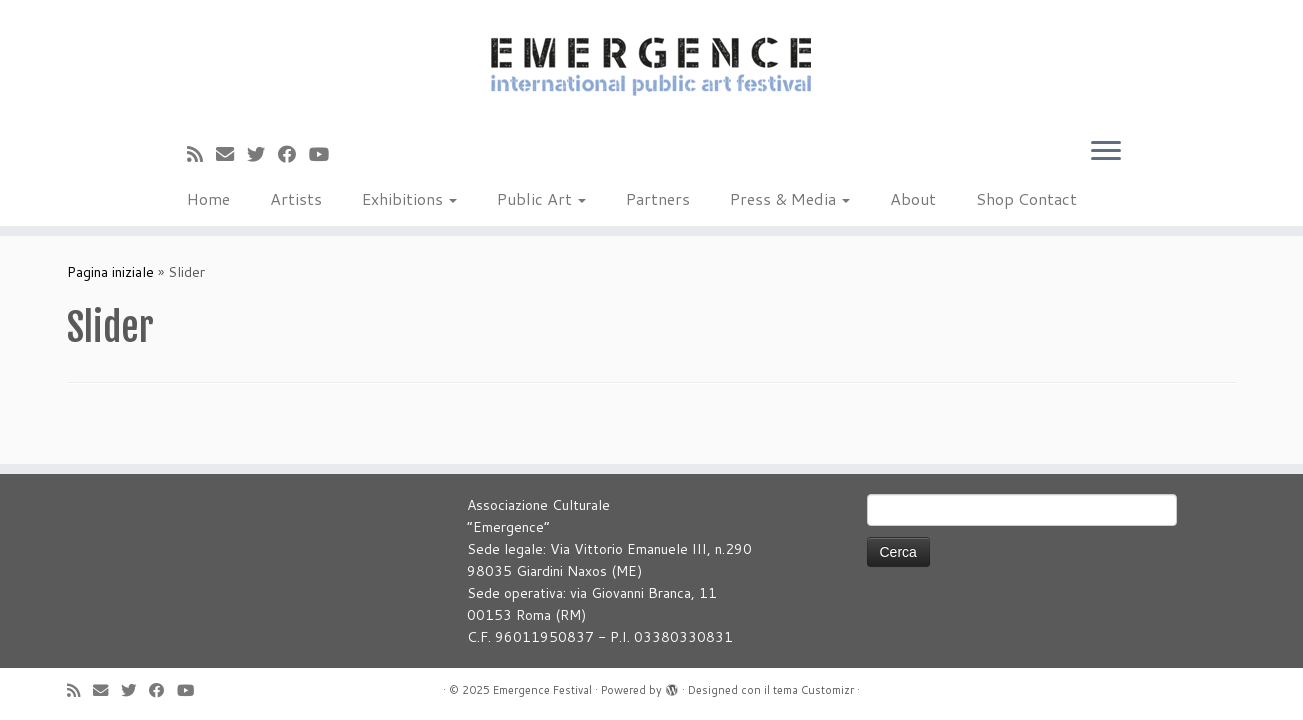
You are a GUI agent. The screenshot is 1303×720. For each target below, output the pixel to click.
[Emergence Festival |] (651, 63)
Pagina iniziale (110, 272)
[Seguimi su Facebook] (293, 154)
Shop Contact (1026, 198)
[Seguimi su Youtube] (325, 154)
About (913, 198)
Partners (658, 198)
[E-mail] (231, 154)
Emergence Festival (542, 690)
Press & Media (790, 198)
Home (208, 198)
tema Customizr (813, 690)
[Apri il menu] (1106, 152)
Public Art (541, 198)
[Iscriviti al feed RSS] (201, 154)
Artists (296, 198)
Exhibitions (409, 198)
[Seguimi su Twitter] (262, 154)
